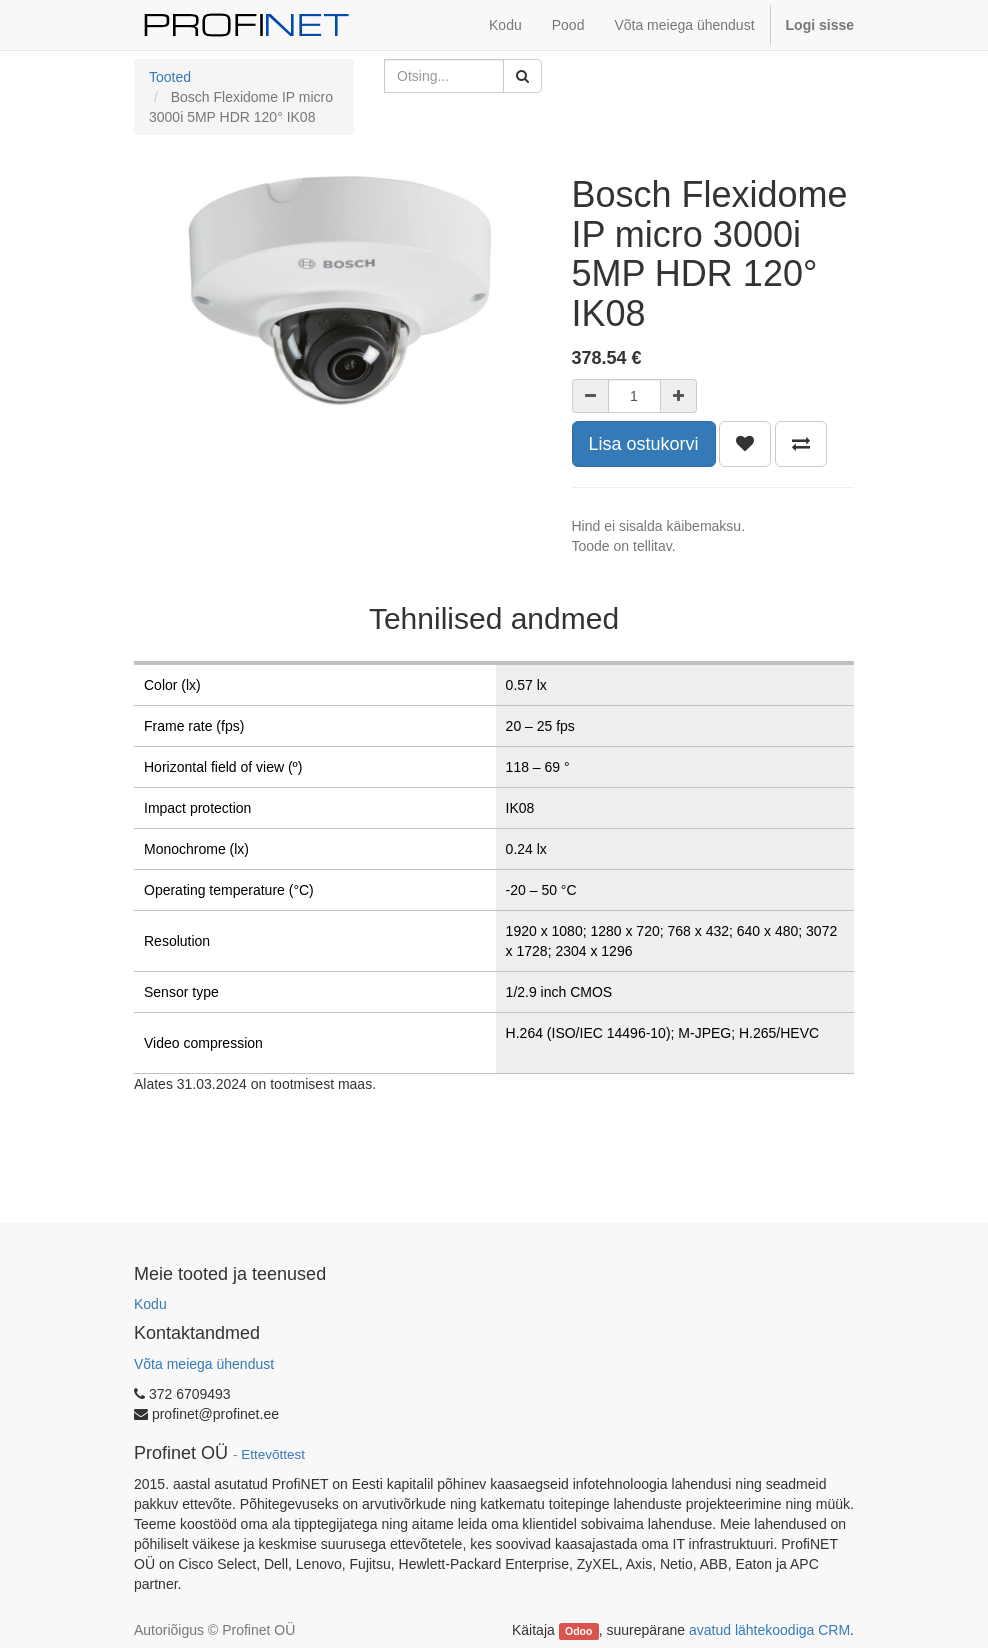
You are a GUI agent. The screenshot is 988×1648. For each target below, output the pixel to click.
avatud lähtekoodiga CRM (769, 1630)
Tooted (170, 77)
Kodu (150, 1304)
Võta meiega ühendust (204, 1364)
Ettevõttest (273, 1454)
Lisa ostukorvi (644, 444)
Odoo (578, 1631)
